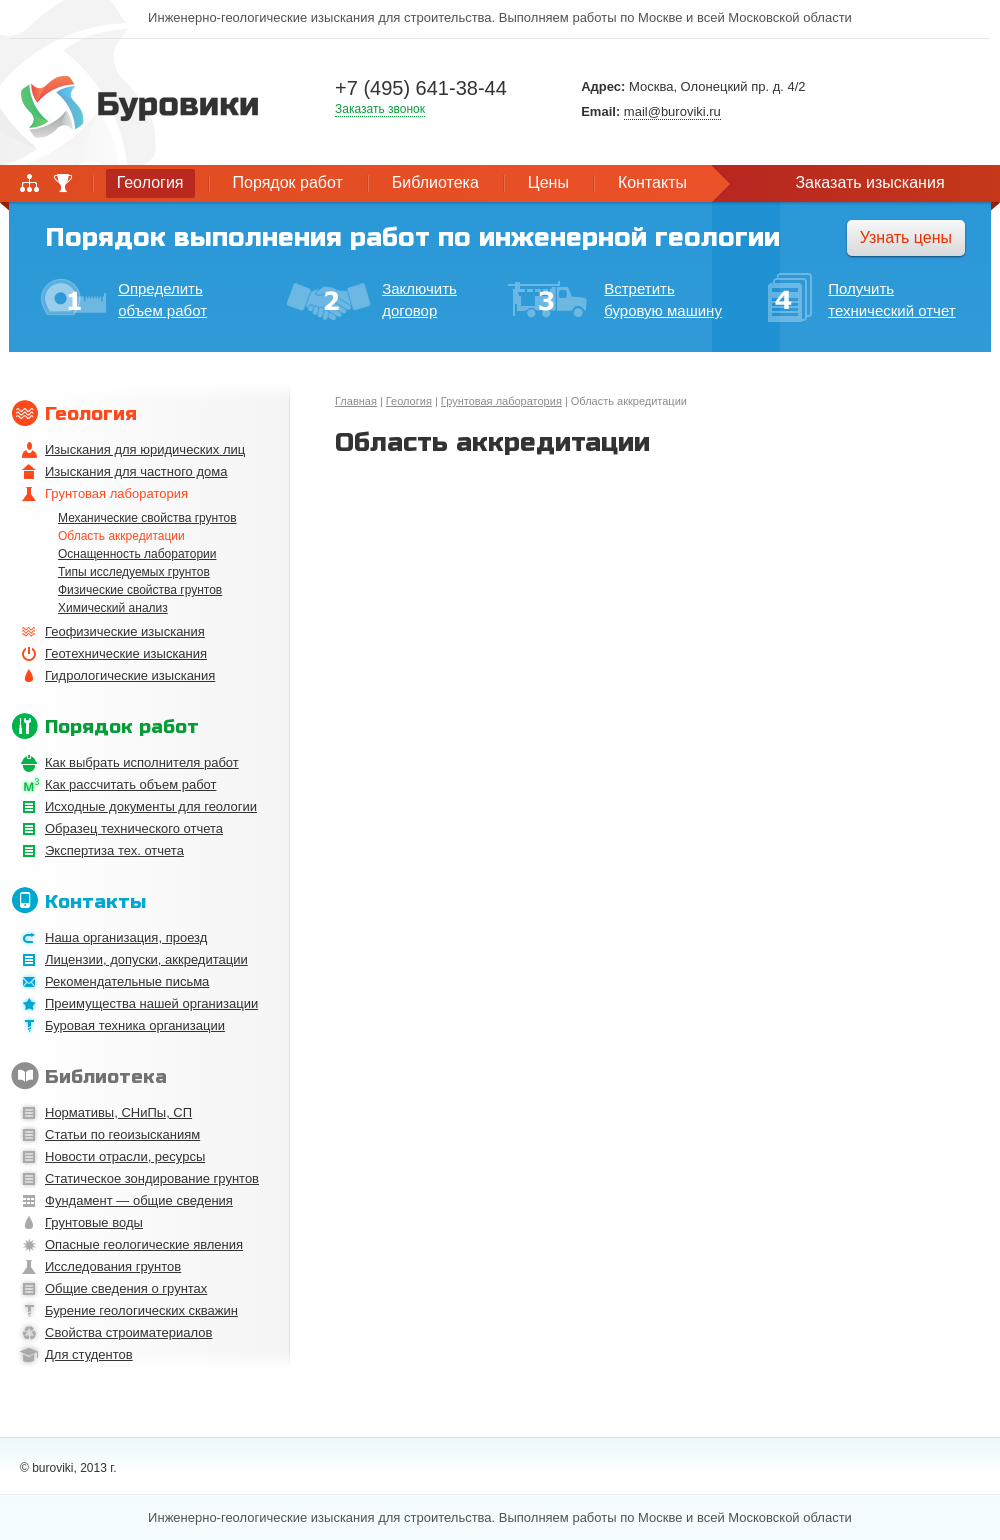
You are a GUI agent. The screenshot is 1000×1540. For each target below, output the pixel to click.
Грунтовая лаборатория (501, 401)
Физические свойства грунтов (140, 590)
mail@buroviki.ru (672, 111)
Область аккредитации (121, 536)
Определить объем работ (123, 298)
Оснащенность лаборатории (137, 554)
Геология (409, 401)
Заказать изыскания (869, 182)
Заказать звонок (380, 109)
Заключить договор (372, 300)
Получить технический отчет (861, 300)
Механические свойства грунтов (147, 518)
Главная (356, 401)
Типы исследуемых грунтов (134, 572)
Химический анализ (113, 608)
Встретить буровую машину (615, 299)
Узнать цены (906, 237)
